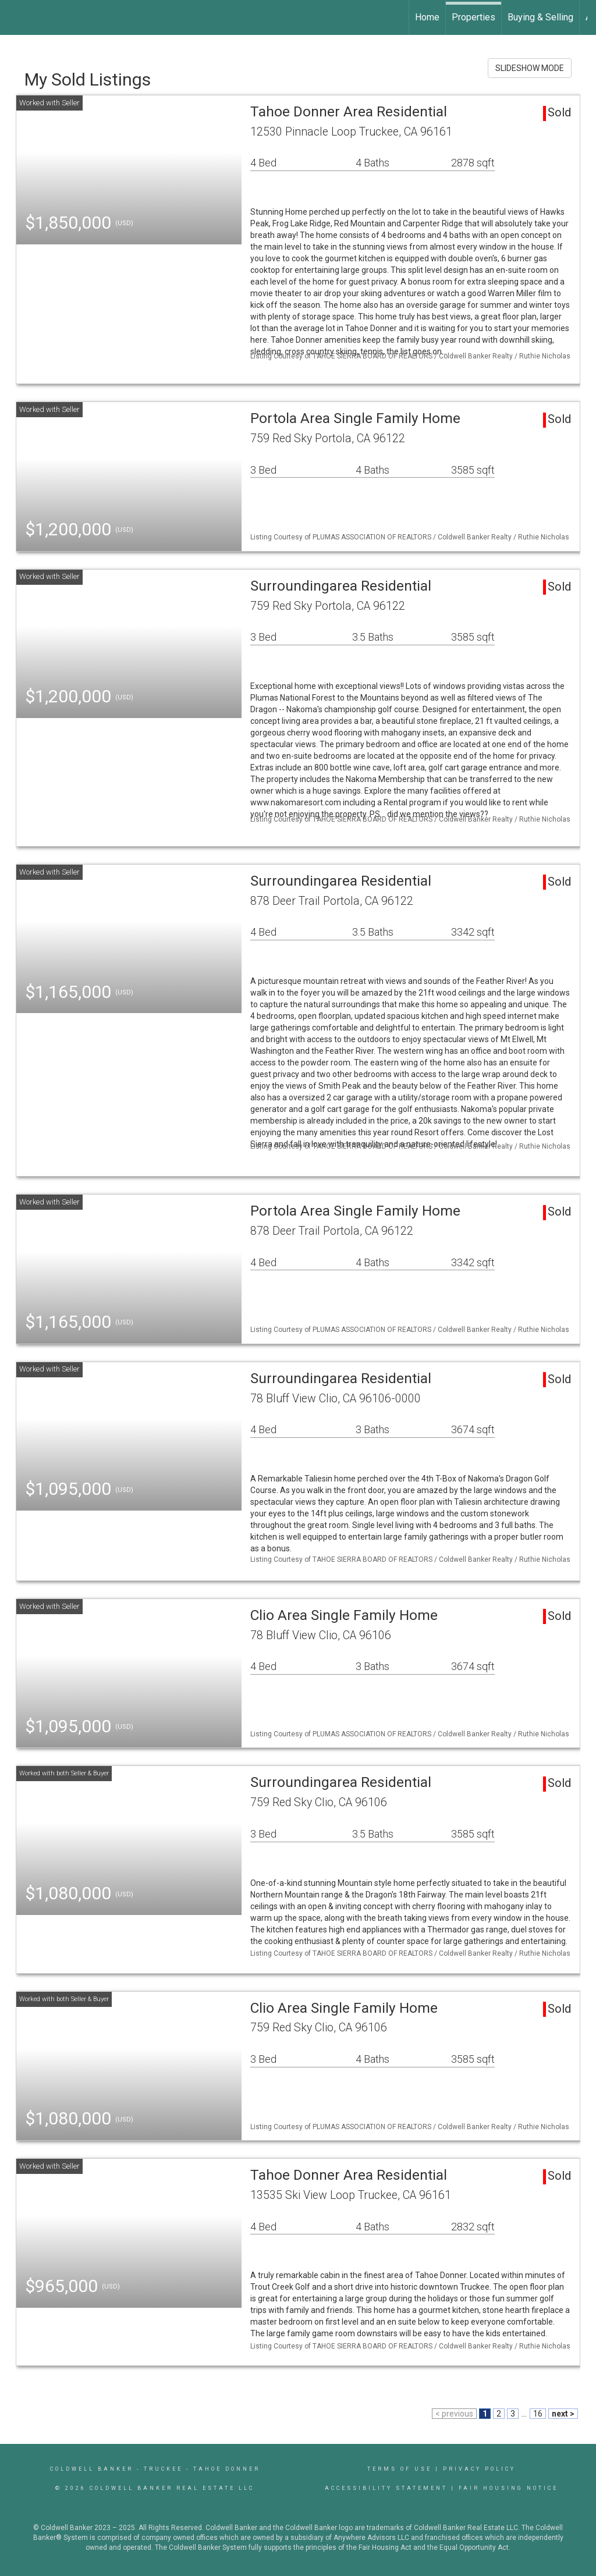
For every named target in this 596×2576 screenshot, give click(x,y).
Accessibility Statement (386, 2488)
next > (563, 2413)
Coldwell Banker (91, 2469)
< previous (454, 2413)
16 (537, 2413)
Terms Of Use (399, 2469)
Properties (473, 17)
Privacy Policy (479, 2469)
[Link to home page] (15, 17)
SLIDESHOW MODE (529, 68)
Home (427, 17)
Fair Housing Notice (508, 2488)
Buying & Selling (540, 17)
